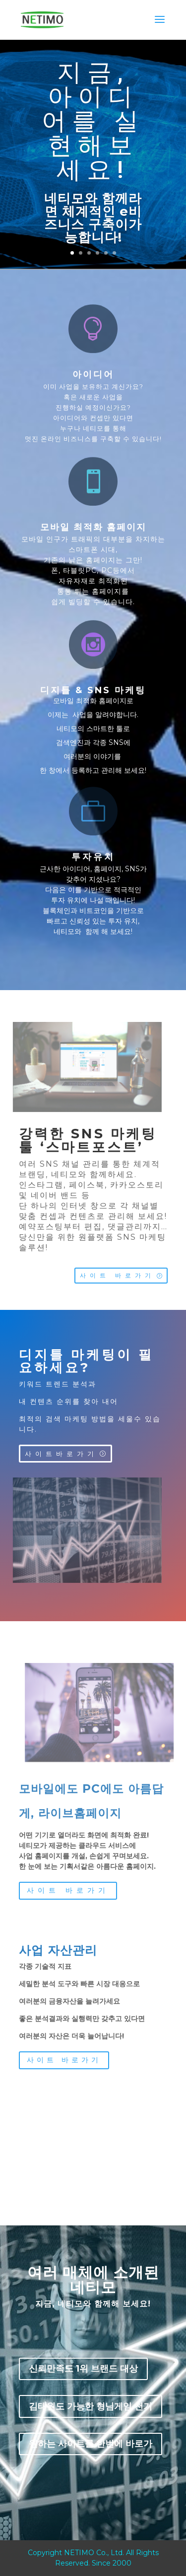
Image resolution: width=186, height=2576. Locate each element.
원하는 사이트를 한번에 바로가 (90, 2443)
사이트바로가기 (61, 1454)
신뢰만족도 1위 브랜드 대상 (83, 2368)
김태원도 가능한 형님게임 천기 (90, 2406)
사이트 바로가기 (117, 1275)
